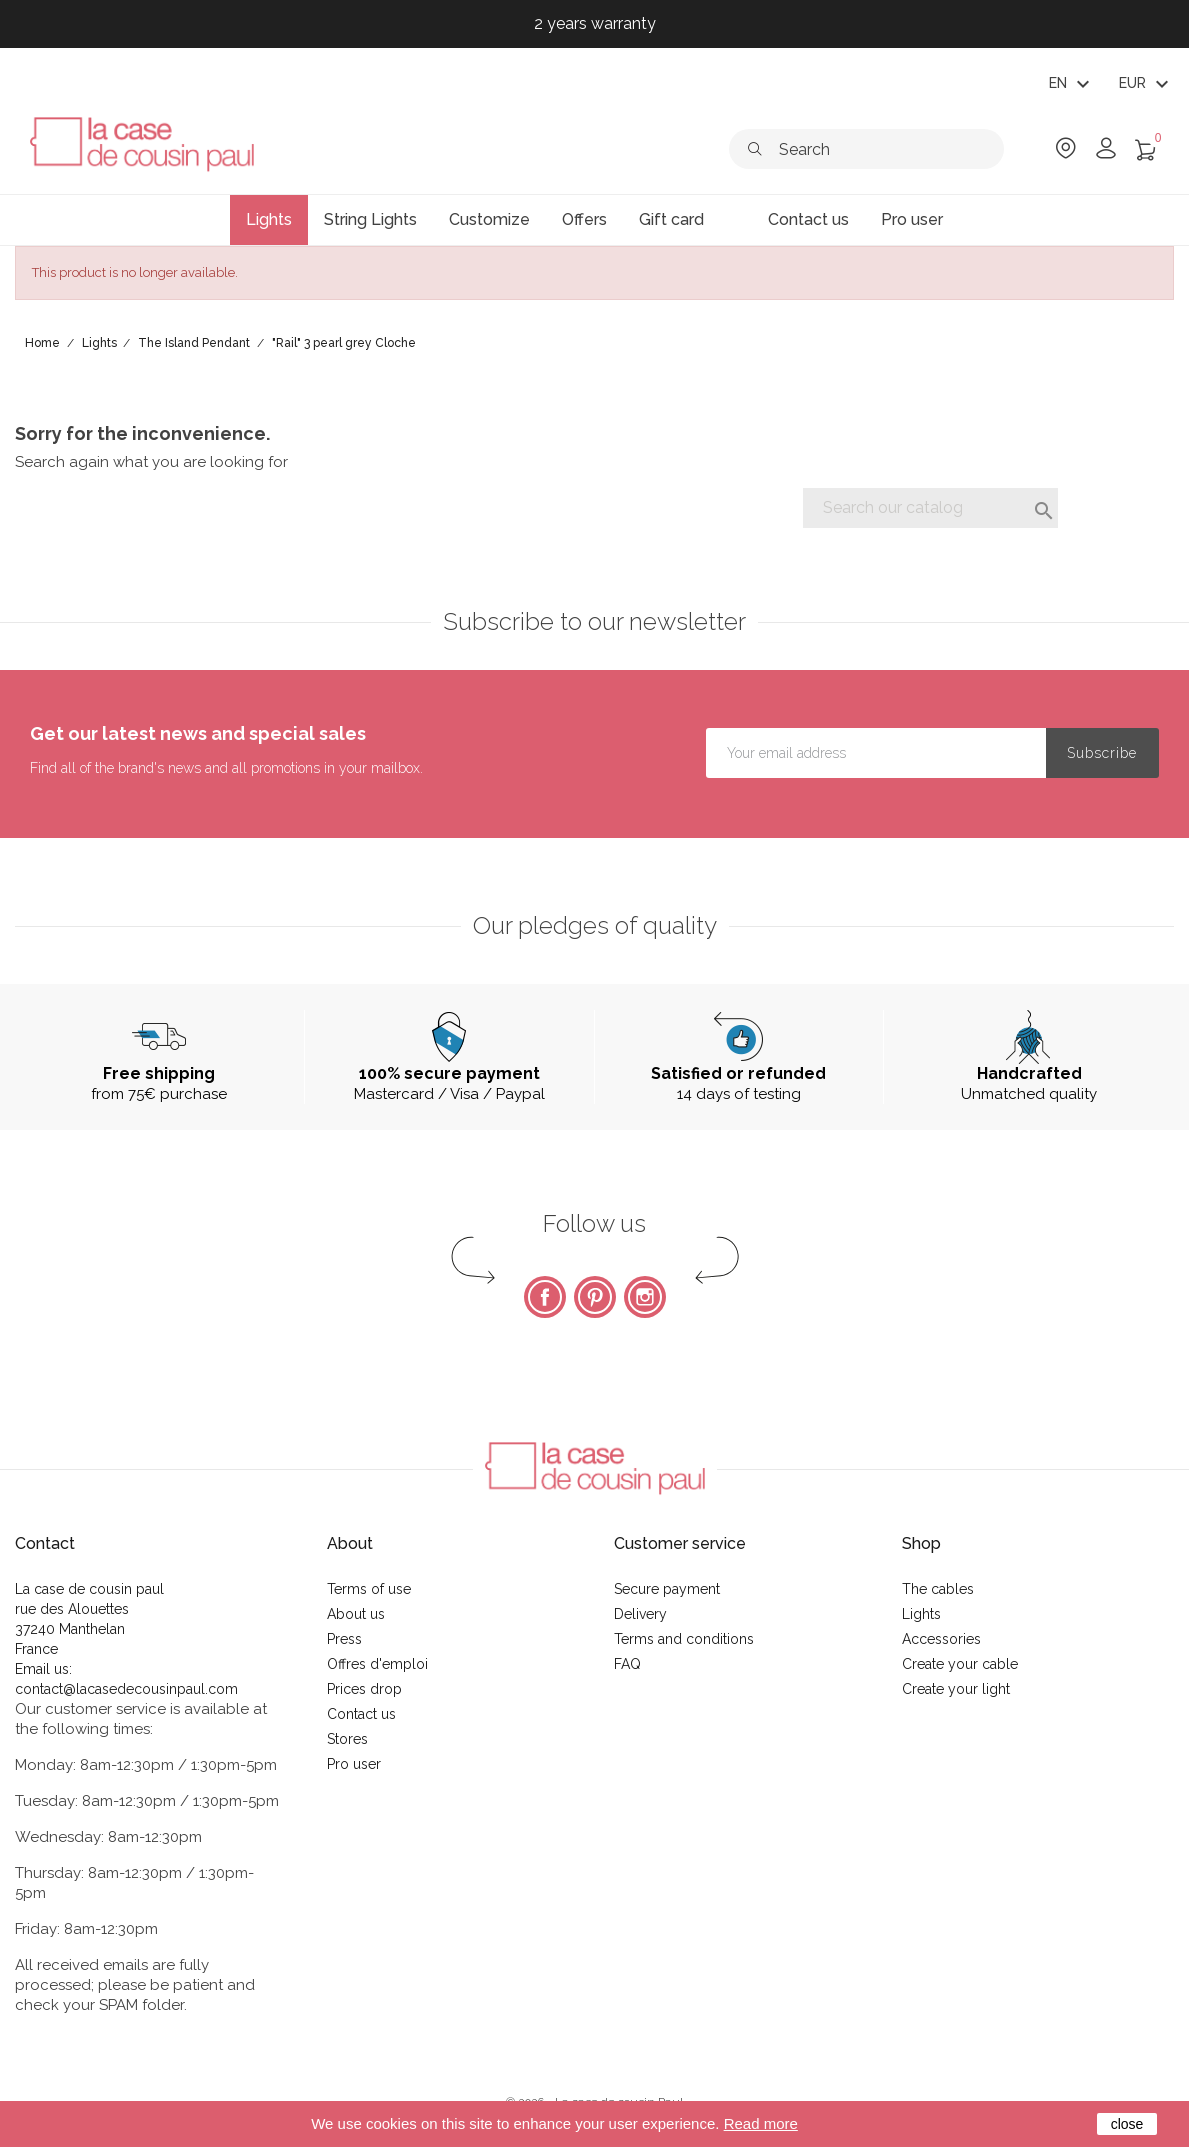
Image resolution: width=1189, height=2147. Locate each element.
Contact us (361, 1714)
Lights (921, 1614)
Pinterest (595, 1297)
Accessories (941, 1639)
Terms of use (369, 1589)
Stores (347, 1739)
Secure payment (667, 1589)
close (1127, 2124)
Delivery (640, 1614)
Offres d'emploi (377, 1664)
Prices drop (364, 1689)
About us (356, 1614)
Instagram (645, 1297)
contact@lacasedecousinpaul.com (126, 1689)
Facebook (545, 1297)
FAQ (627, 1664)
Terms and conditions (684, 1639)
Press (344, 1639)
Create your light (956, 1689)
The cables (938, 1589)
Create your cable (960, 1664)
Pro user (354, 1764)
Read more (761, 2123)
